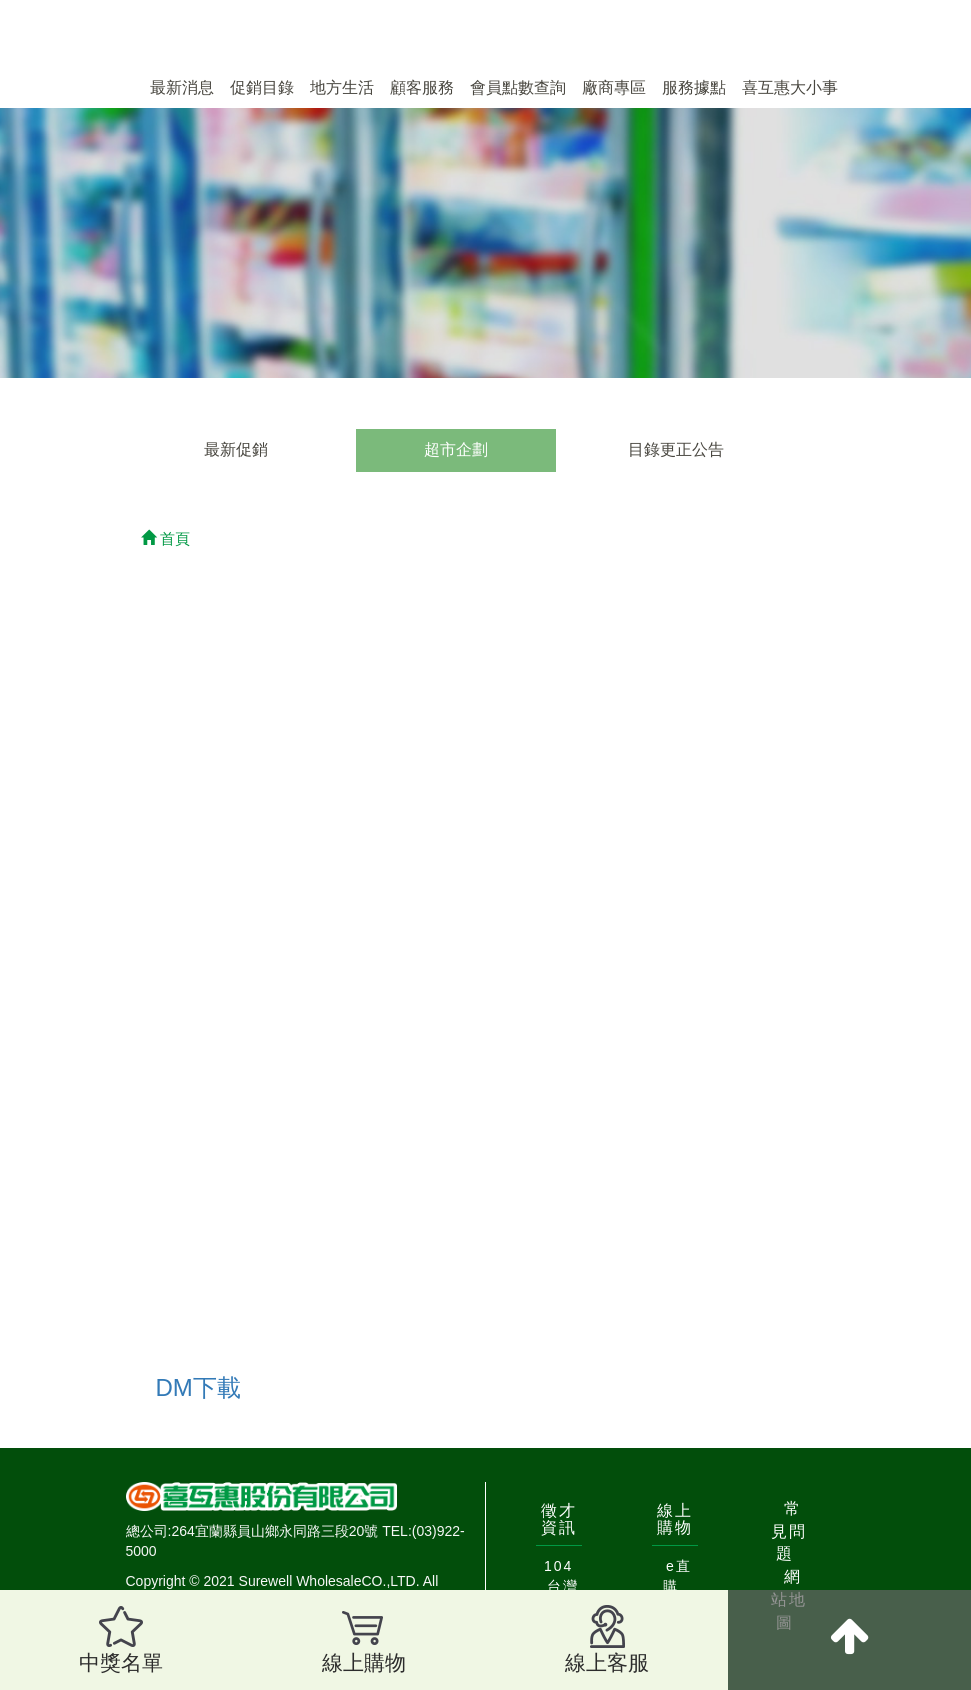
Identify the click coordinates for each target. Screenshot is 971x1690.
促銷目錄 (262, 87)
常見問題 (789, 1531)
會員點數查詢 (518, 87)
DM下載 (198, 1387)
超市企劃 (456, 449)
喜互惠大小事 (790, 87)
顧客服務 (422, 87)
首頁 (165, 538)
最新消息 (182, 87)
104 (558, 1566)
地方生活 (342, 87)
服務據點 (694, 87)
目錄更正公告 (676, 449)
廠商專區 (614, 87)
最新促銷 (236, 449)
